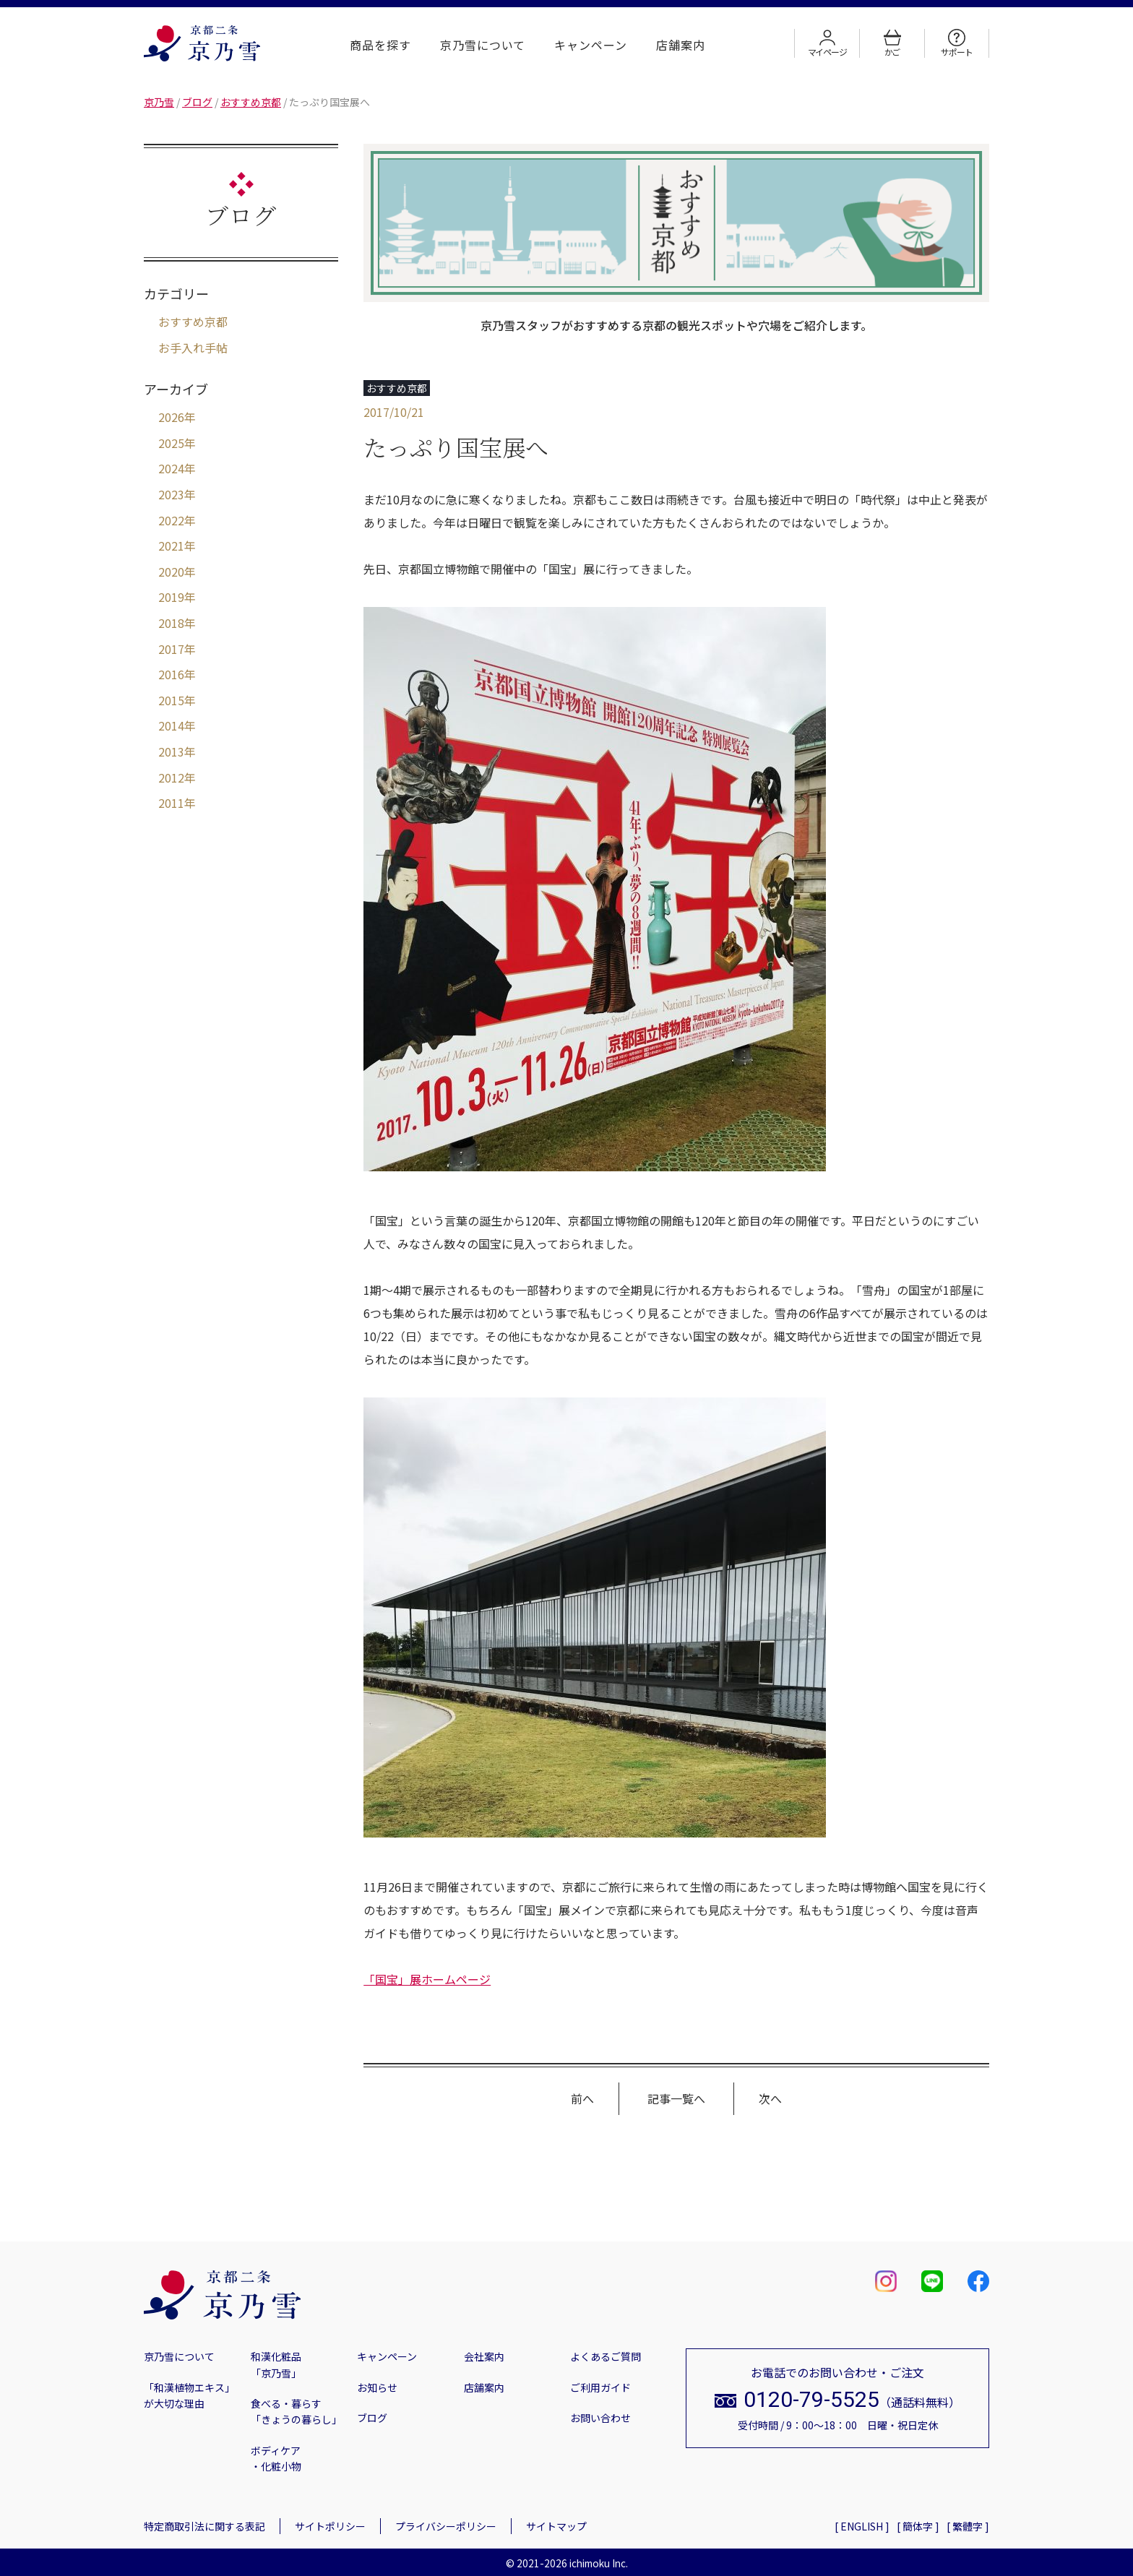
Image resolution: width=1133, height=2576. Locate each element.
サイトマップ (556, 2526)
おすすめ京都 (193, 321)
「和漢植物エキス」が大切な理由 (189, 2395)
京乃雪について (483, 44)
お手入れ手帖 (193, 347)
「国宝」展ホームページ (427, 1979)
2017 (171, 649)
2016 (171, 674)
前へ (582, 2098)
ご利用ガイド (600, 2387)
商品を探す (380, 44)
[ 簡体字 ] (918, 2526)
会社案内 (484, 2356)
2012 (171, 777)
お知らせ (377, 2387)
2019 (171, 597)
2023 (171, 494)
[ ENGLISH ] (862, 2526)
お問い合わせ (600, 2418)
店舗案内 (680, 44)
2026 (171, 417)
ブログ (372, 2418)
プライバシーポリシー (445, 2526)
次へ (770, 2098)
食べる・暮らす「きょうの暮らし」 (296, 2411)
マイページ (827, 43)
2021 (171, 545)
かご (892, 43)
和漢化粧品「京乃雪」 (276, 2364)
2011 (171, 802)
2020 (171, 571)
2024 (171, 468)
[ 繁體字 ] (968, 2526)
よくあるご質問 (605, 2356)
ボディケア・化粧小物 (276, 2458)
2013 (171, 751)
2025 (171, 443)
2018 (171, 623)
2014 (171, 725)
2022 (171, 520)
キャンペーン (590, 44)
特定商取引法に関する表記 (204, 2526)
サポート (956, 43)
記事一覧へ (676, 2098)
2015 (171, 700)
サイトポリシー (330, 2526)
